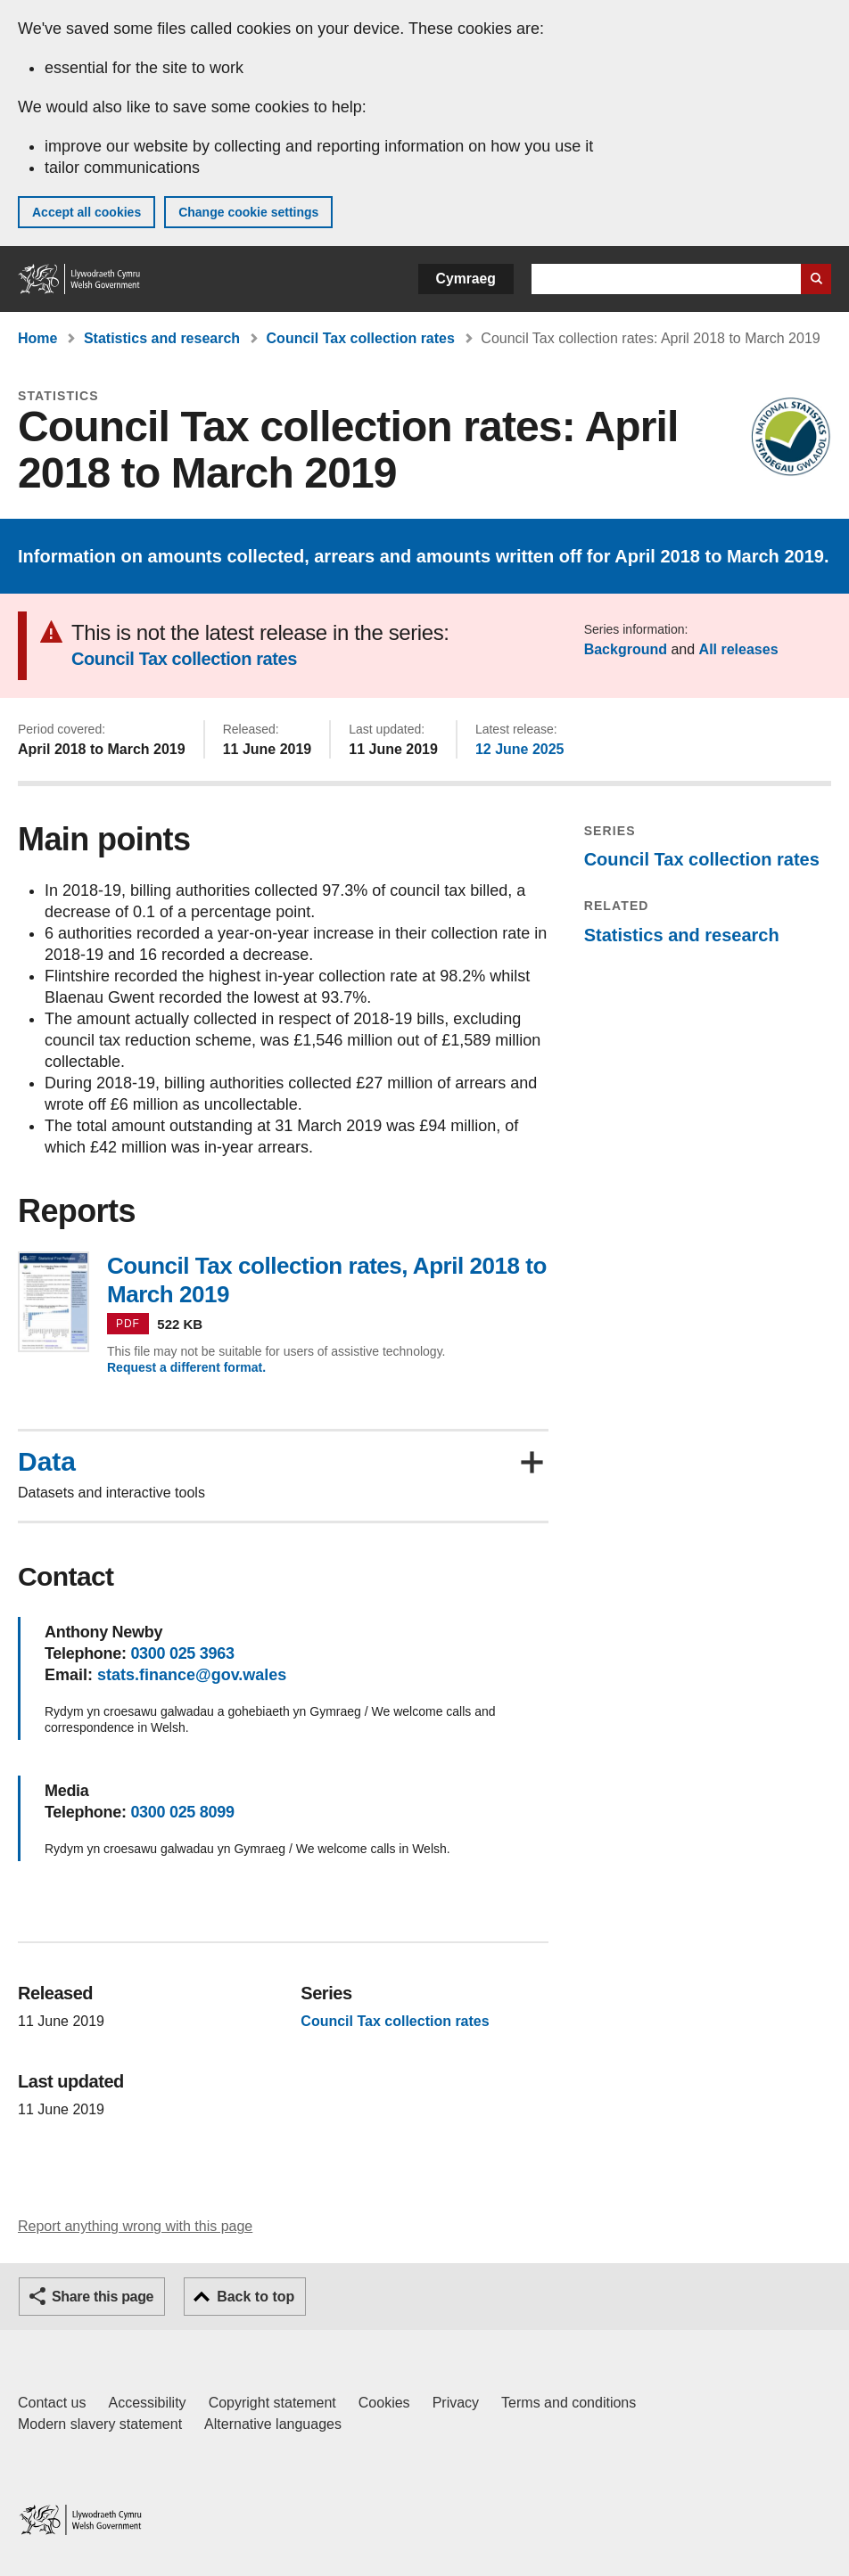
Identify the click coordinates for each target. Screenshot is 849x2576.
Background (625, 649)
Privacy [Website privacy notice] (456, 2402)
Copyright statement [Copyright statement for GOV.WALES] (272, 2402)
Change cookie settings (248, 212)
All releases (739, 649)
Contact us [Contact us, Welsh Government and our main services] (52, 2402)
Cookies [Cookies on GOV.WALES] (384, 2402)
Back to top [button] (255, 2296)
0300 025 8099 (182, 1812)
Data (47, 1461)
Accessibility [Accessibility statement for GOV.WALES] (146, 2402)
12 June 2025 (520, 749)
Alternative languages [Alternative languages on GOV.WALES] (273, 2424)
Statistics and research (162, 338)
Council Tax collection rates (361, 338)
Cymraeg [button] (466, 278)
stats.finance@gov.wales (191, 1675)
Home (37, 338)
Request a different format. (186, 1367)
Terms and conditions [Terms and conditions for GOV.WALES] (568, 2402)
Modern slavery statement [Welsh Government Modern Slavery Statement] (100, 2424)
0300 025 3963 (182, 1653)
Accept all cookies (86, 212)
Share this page (102, 2296)
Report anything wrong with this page (135, 2226)
